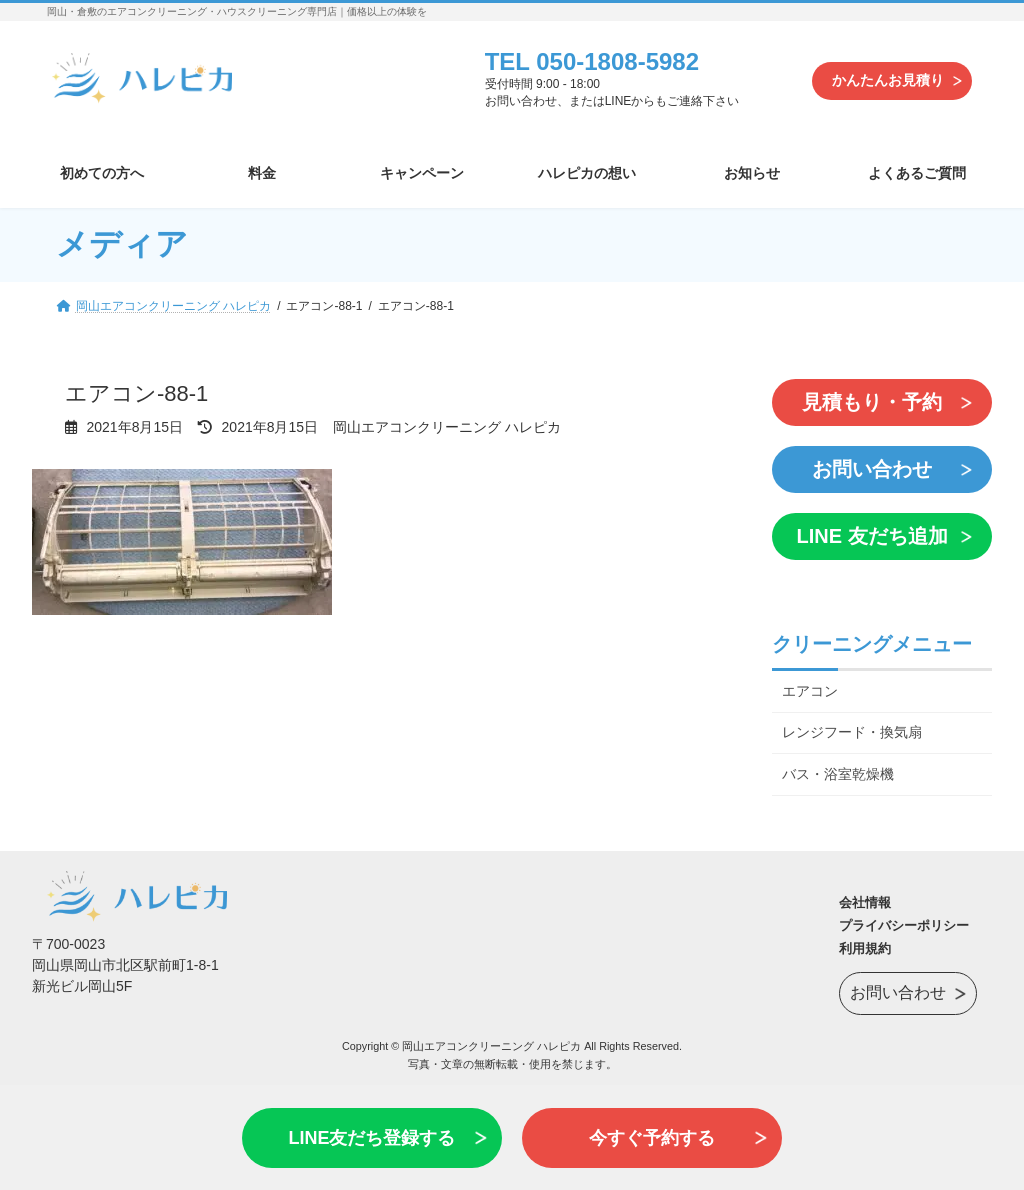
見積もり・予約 (872, 402)
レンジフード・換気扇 (852, 732)
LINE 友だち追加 (871, 536)
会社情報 (865, 902)
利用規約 (865, 948)
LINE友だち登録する (371, 1138)
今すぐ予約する (652, 1138)
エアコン (810, 690)
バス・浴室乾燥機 (838, 774)
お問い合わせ (872, 469)
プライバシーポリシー (904, 925)
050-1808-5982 (617, 61)
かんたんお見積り (888, 80)
